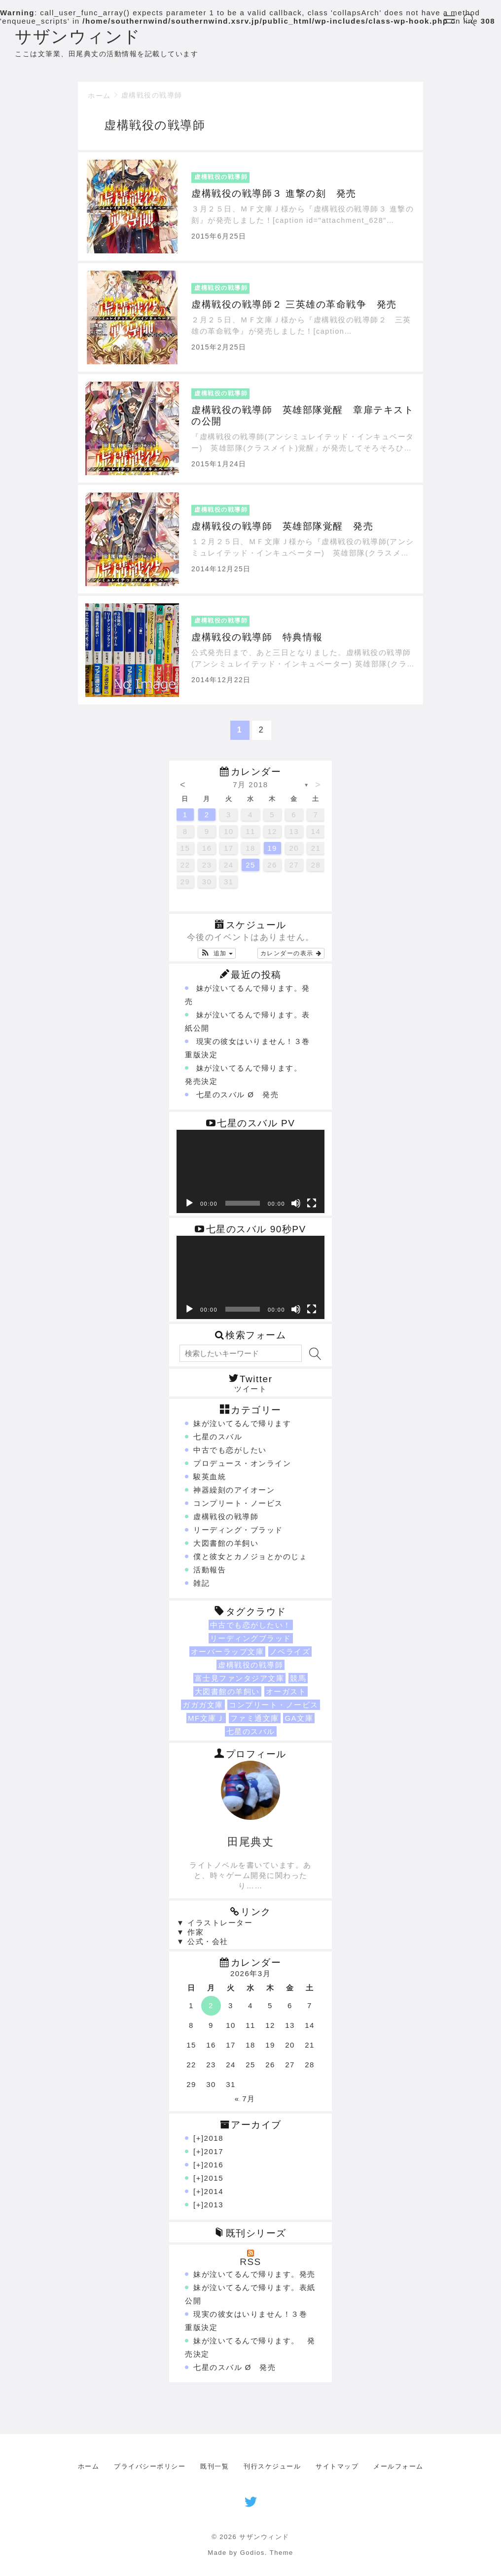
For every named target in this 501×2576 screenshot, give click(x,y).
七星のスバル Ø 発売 (237, 1100)
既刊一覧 (214, 2471)
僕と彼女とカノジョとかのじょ (250, 1561)
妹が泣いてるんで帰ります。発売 (254, 2279)
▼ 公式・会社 (202, 1946)
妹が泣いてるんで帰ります (242, 1428)
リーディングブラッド (250, 1643)
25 (250, 870)
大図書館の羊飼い (225, 1548)
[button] (216, 959)
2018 (213, 2143)
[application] (250, 1176)
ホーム (99, 100)
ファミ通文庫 (254, 1723)
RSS (250, 2267)
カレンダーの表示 (291, 958)
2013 (213, 2209)
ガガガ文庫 (202, 1710)
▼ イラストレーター (214, 1927)
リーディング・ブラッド (238, 1535)
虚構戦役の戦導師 (151, 100)
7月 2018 (250, 790)
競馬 (298, 1683)
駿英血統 (209, 1481)
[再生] (189, 1209)
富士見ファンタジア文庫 (240, 1683)
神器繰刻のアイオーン (234, 1495)
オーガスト (286, 1696)
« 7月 (245, 2103)
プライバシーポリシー (149, 2471)
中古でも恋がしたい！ (250, 1630)
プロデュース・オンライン (242, 1468)
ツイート (250, 1394)
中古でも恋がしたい (230, 1455)
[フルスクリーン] (312, 1209)
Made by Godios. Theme (250, 2557)
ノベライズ (290, 1656)
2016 (213, 2169)
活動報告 (209, 1574)
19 (272, 853)
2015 (213, 2183)
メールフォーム (398, 2471)
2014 (213, 2196)
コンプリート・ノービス (238, 1508)
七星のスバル (217, 1441)
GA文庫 (299, 1723)
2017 (213, 2156)
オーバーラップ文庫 (227, 1656)
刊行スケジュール (272, 2471)
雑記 (201, 1588)
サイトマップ (337, 2471)
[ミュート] (296, 1209)
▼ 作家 (190, 1937)
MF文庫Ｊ (206, 1723)
